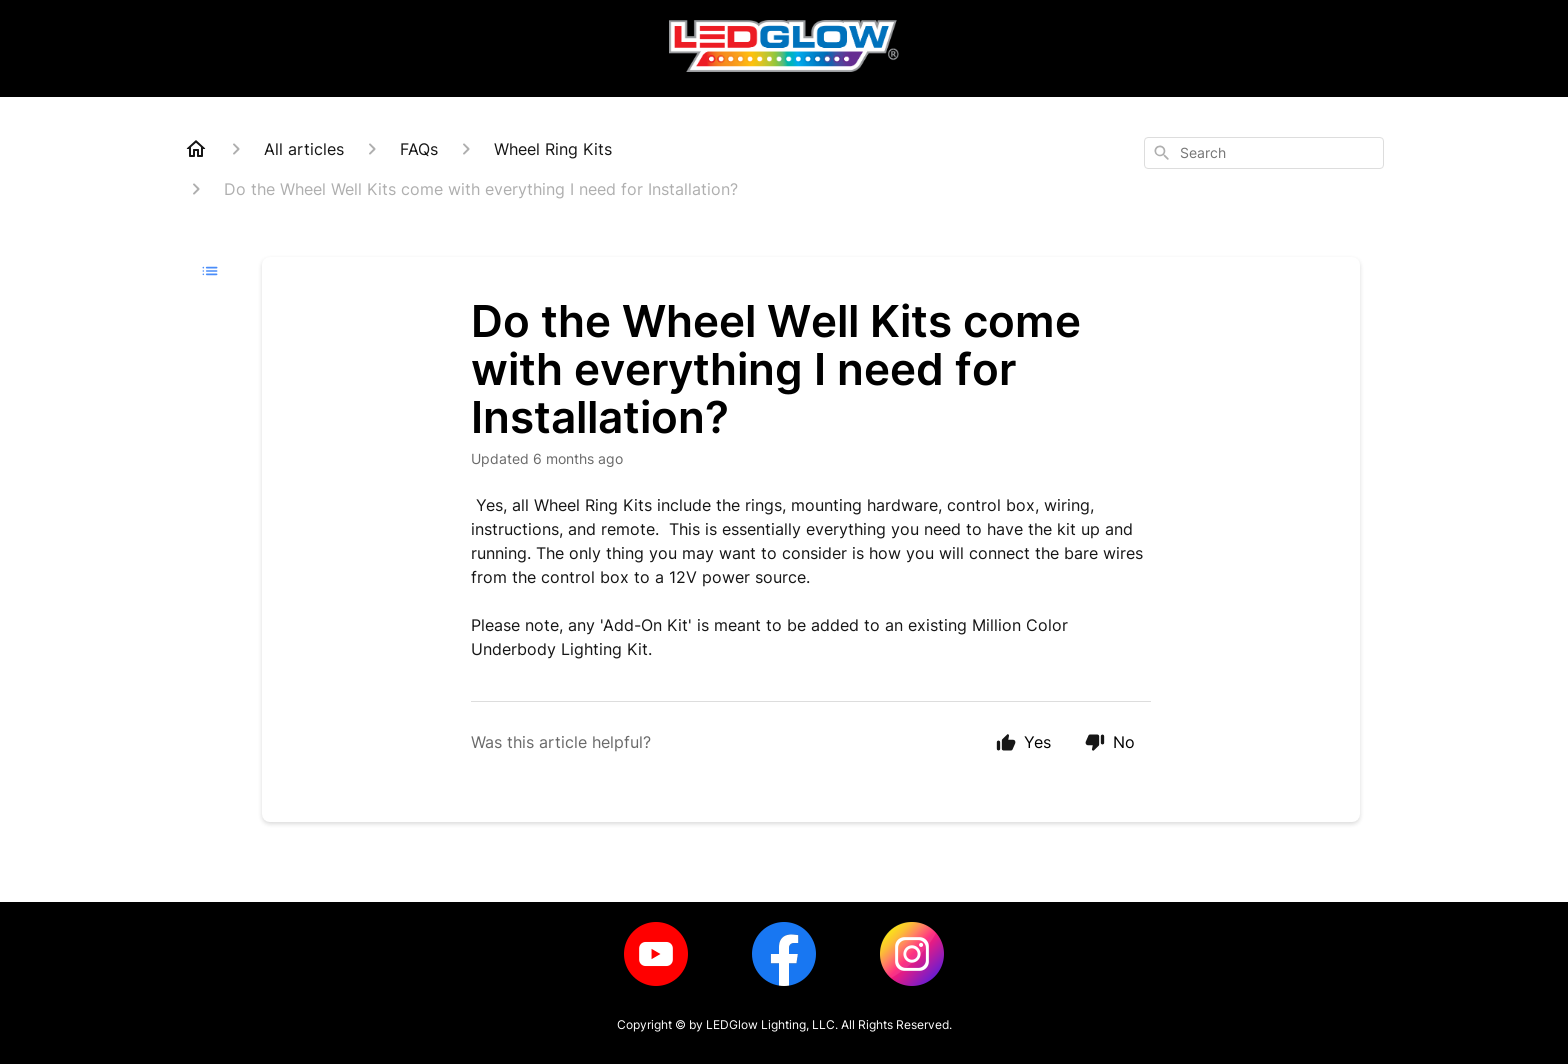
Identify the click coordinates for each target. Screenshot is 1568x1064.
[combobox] (1264, 153)
